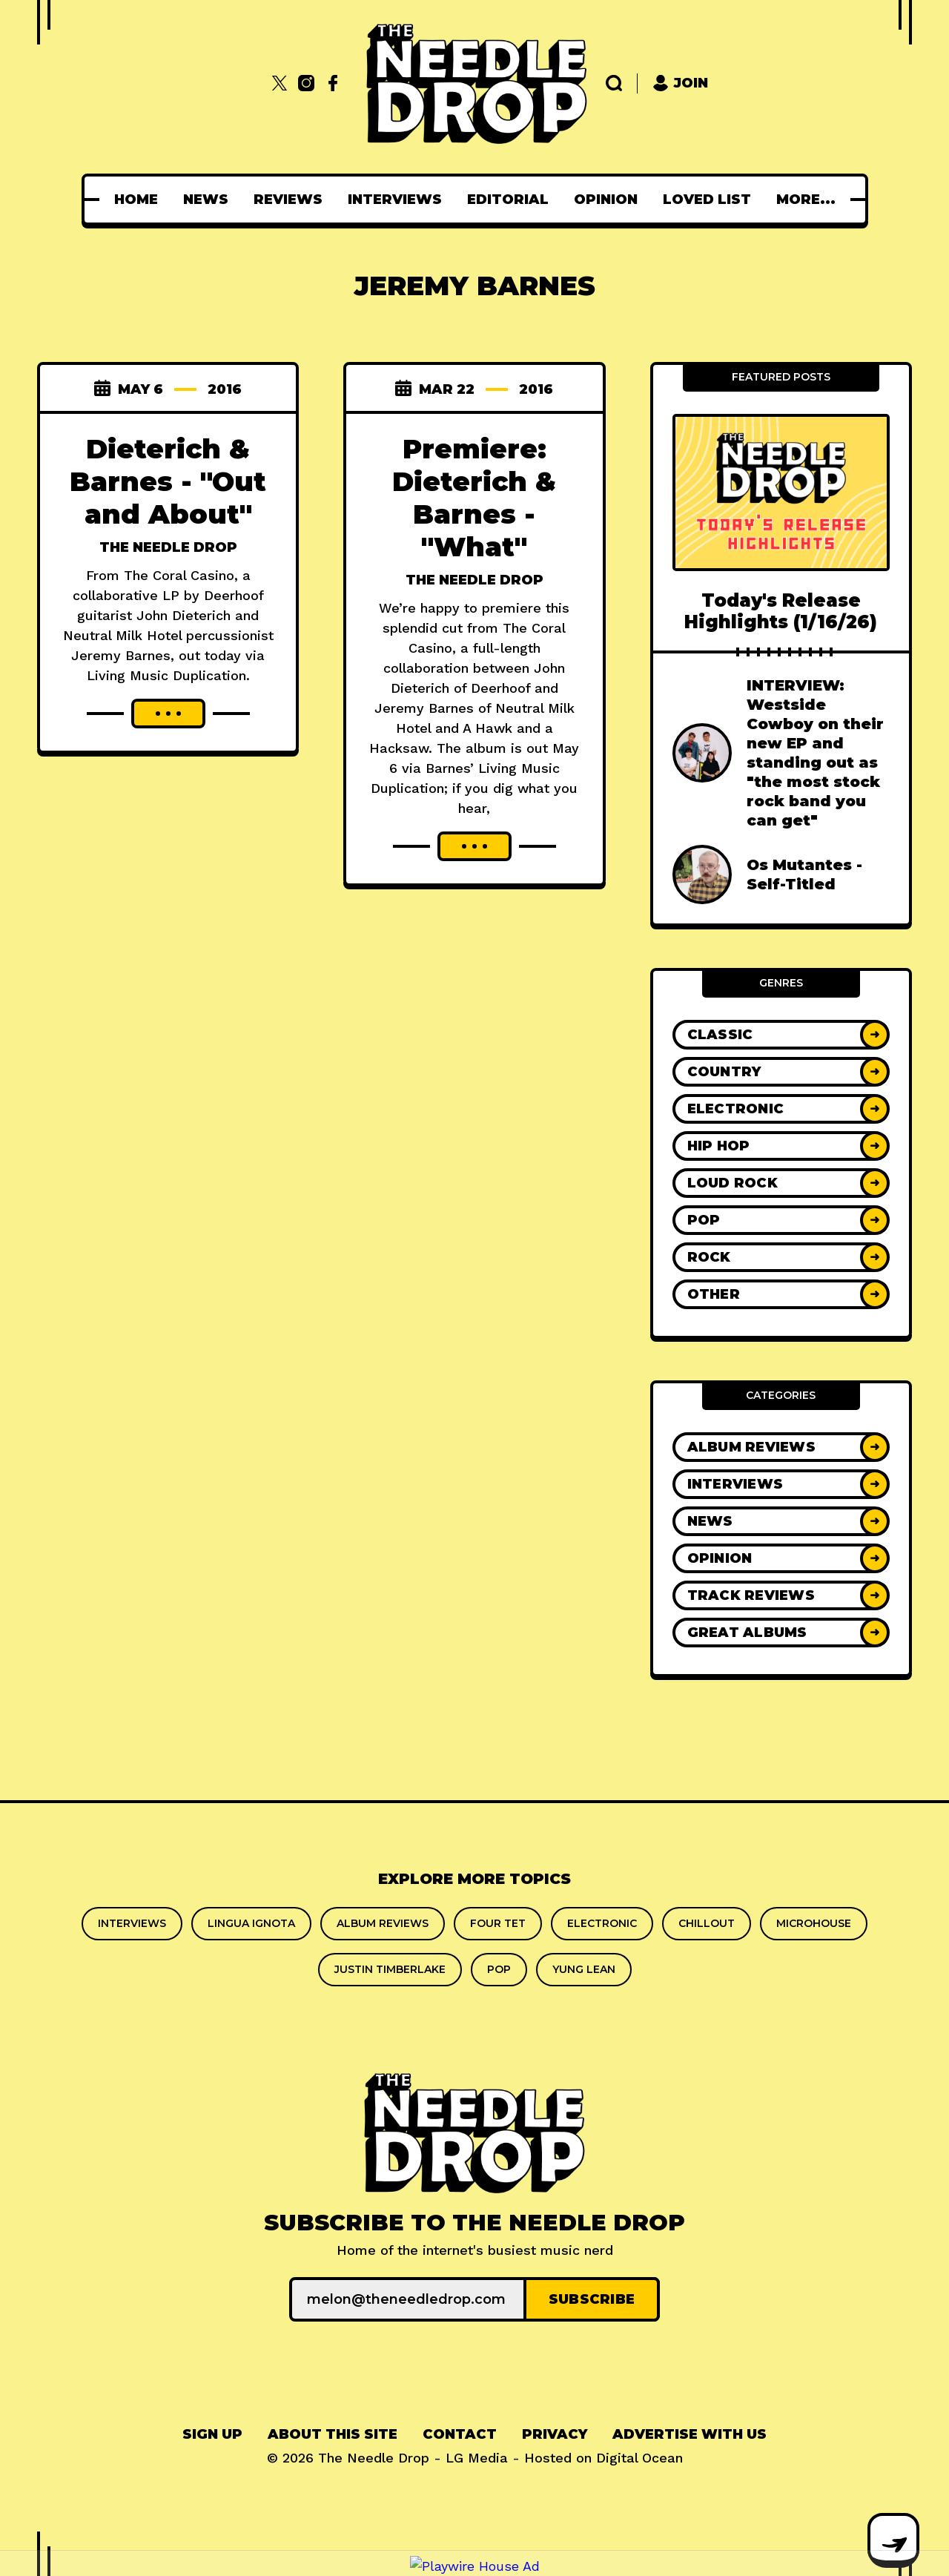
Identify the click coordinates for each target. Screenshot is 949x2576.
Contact (460, 2434)
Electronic (602, 1923)
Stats (805, 199)
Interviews (399, 199)
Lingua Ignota (251, 1923)
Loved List (711, 199)
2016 (225, 389)
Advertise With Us (689, 2434)
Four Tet (498, 1923)
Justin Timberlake (390, 1969)
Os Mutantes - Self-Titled (804, 874)
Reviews (292, 199)
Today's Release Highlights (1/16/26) (780, 611)
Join (680, 83)
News (210, 199)
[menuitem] (140, 200)
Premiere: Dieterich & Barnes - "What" (474, 497)
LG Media (477, 2457)
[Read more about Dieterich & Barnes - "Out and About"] (168, 713)
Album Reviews (383, 1923)
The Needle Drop (168, 547)
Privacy (554, 2434)
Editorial (512, 199)
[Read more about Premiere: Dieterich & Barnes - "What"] (474, 846)
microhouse (813, 1923)
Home (140, 199)
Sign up (212, 2434)
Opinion (610, 199)
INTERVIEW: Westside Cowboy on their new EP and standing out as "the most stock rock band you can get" (815, 752)
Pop (499, 1969)
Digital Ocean (639, 2457)
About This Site (332, 2434)
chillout (706, 1923)
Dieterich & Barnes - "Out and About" (168, 481)
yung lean (583, 1969)
